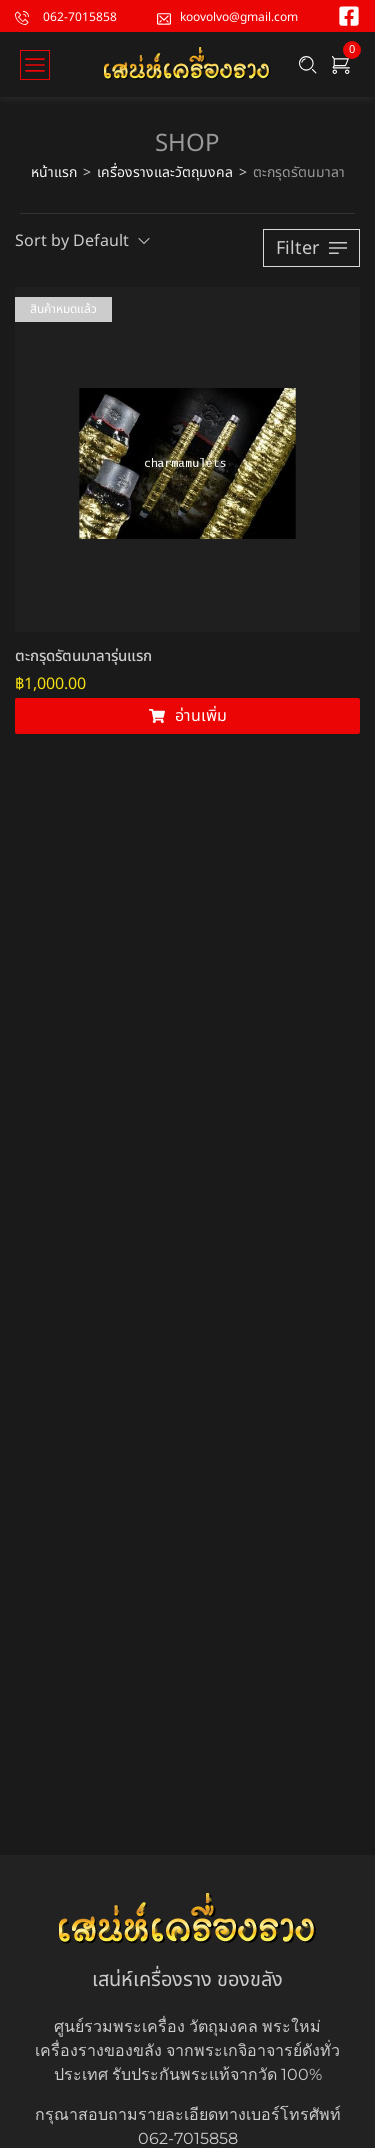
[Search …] (308, 65)
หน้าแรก (54, 172)
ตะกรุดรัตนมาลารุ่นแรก (83, 656)
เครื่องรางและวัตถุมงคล (165, 172)
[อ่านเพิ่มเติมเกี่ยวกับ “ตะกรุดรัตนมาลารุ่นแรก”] (187, 716)
